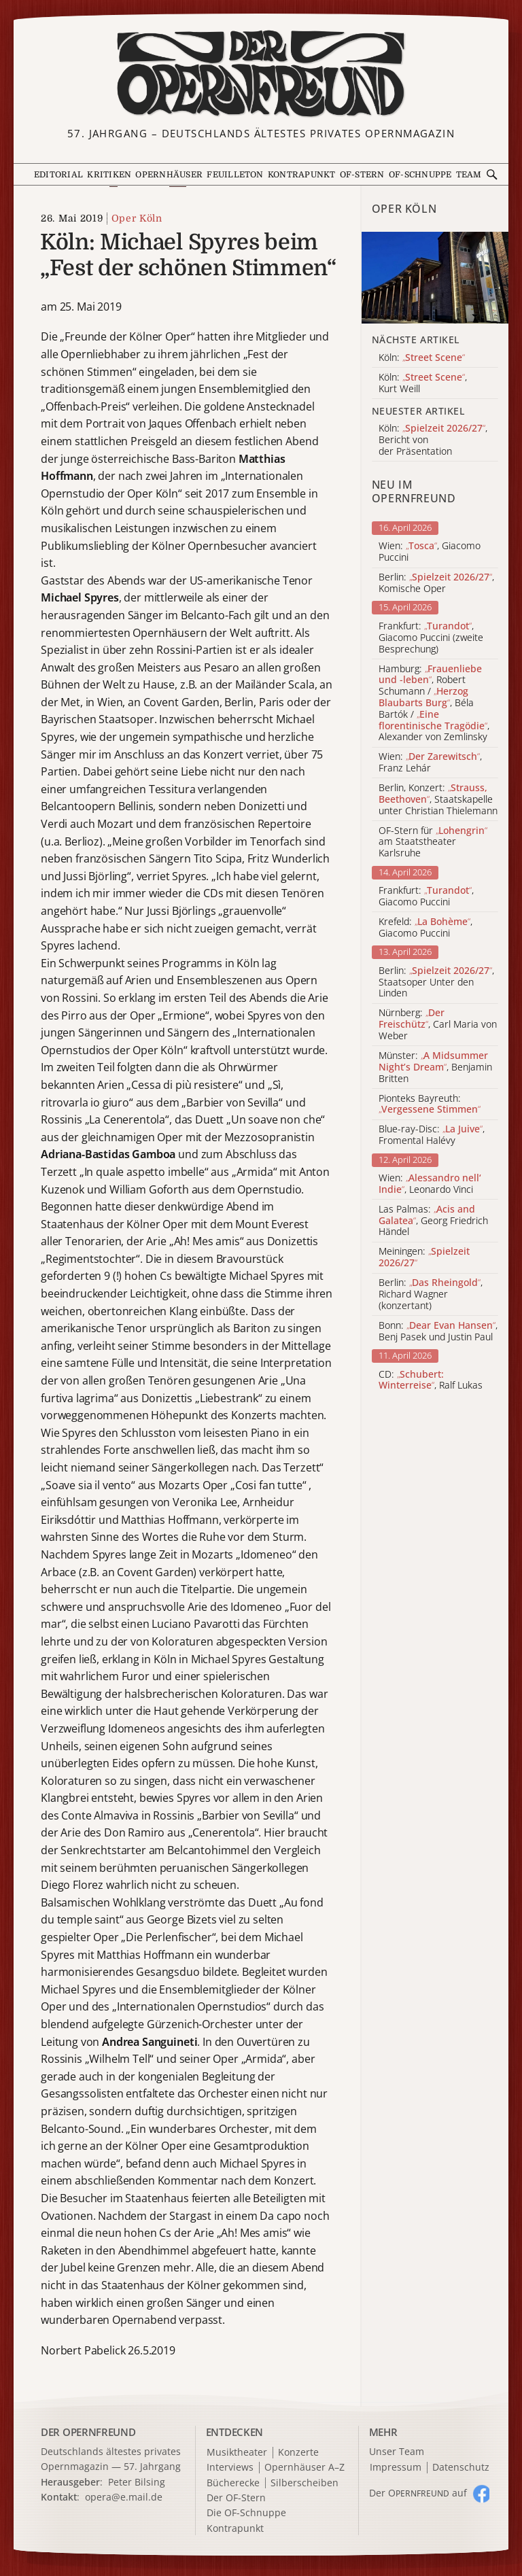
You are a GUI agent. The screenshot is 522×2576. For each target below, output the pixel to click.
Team (469, 174)
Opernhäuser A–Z (304, 2467)
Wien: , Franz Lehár (430, 762)
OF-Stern (362, 174)
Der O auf (418, 2492)
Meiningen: (424, 1257)
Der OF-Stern (236, 2498)
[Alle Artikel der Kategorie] (435, 278)
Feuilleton (235, 174)
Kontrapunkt (302, 174)
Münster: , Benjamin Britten (435, 1067)
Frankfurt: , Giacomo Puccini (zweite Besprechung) (431, 638)
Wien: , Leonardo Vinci (430, 1184)
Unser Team (396, 2451)
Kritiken (109, 174)
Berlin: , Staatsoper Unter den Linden (436, 982)
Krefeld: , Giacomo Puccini (425, 927)
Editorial (58, 174)
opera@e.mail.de (123, 2496)
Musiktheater (237, 2452)
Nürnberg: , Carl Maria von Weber (438, 1024)
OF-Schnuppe (420, 174)
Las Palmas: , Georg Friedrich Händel (433, 1221)
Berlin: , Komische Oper (436, 583)
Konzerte (298, 2452)
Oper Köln (136, 218)
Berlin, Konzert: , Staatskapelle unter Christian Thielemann (438, 799)
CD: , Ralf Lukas (431, 1380)
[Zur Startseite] (261, 74)
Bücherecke (233, 2483)
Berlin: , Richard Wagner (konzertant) (431, 1294)
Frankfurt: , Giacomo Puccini (426, 896)
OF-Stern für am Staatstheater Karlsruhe (433, 842)
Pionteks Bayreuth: (430, 1104)
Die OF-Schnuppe (246, 2513)
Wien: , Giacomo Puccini (430, 551)
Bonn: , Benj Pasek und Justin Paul (438, 1331)
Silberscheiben (304, 2483)
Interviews (230, 2467)
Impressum (395, 2467)
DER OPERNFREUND (88, 2432)
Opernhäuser (169, 174)
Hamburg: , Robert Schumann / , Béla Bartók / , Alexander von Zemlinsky (434, 703)
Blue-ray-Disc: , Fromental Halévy (432, 1135)
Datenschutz (460, 2467)
